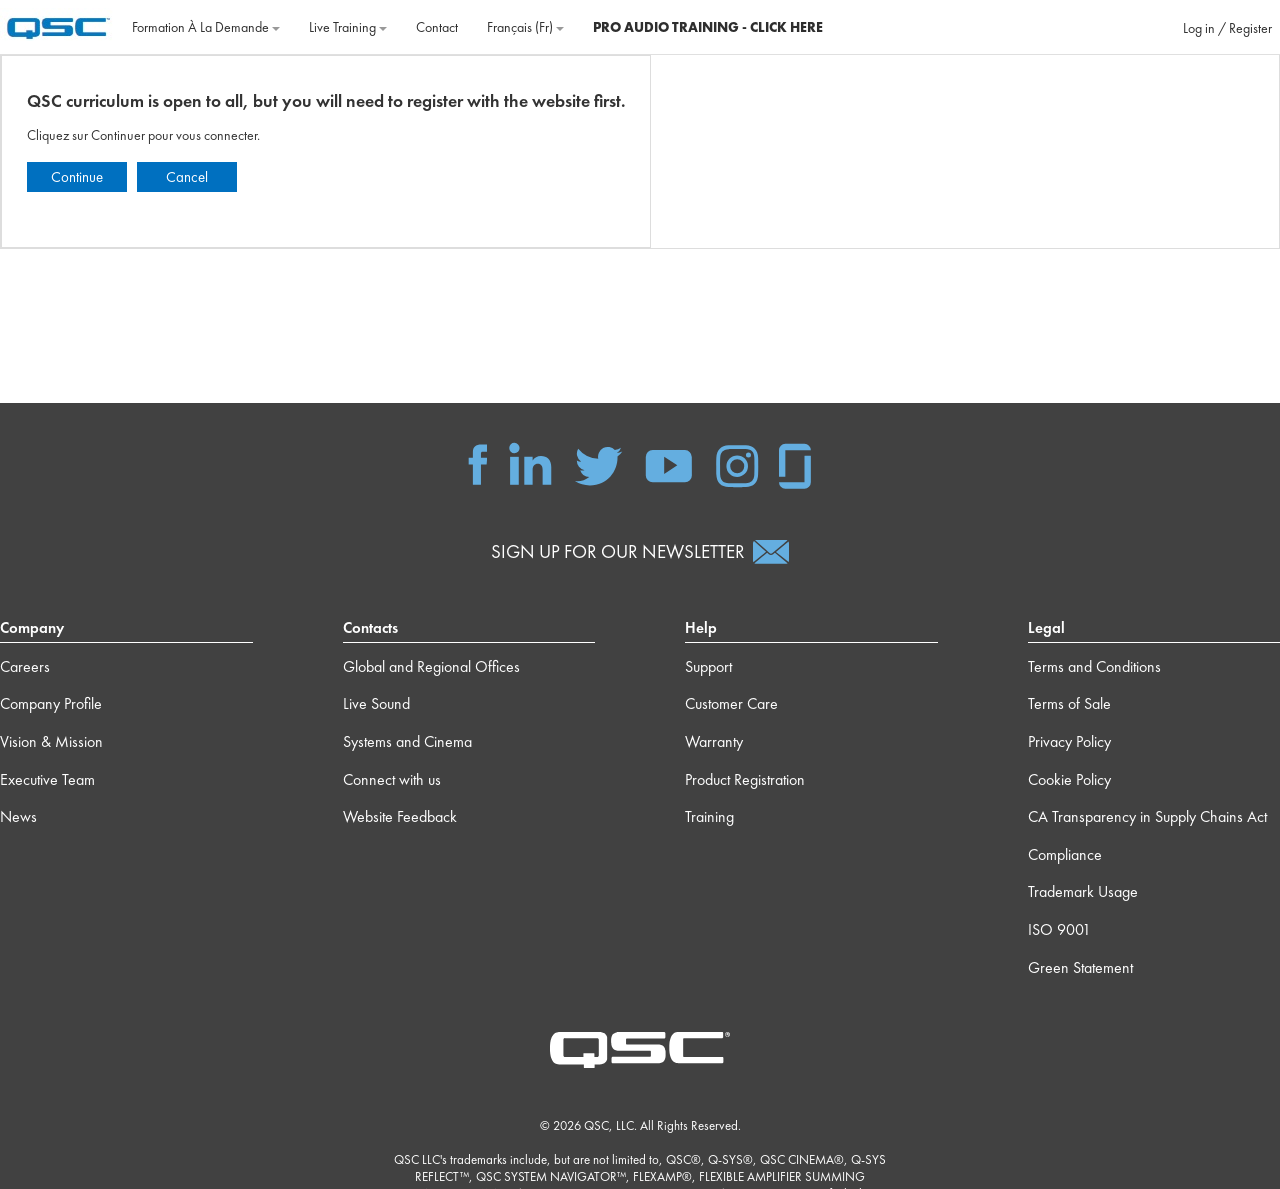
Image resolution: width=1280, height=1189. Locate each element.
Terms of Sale (1069, 703)
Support (708, 666)
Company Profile (51, 703)
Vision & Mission (51, 741)
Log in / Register (1227, 28)
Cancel (187, 177)
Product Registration (745, 779)
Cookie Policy (1069, 779)
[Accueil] (58, 25)
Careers (25, 666)
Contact (437, 27)
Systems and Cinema (407, 741)
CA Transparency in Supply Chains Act (1147, 816)
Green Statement (1080, 967)
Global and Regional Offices (431, 666)
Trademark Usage (1083, 891)
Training (709, 816)
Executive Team (47, 779)
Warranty (714, 741)
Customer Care (731, 703)
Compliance (1065, 854)
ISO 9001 (1059, 929)
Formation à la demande (206, 27)
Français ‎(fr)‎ (525, 27)
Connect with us (392, 779)
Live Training (348, 27)
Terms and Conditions (1094, 666)
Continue (77, 177)
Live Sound (376, 703)
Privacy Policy (1069, 741)
